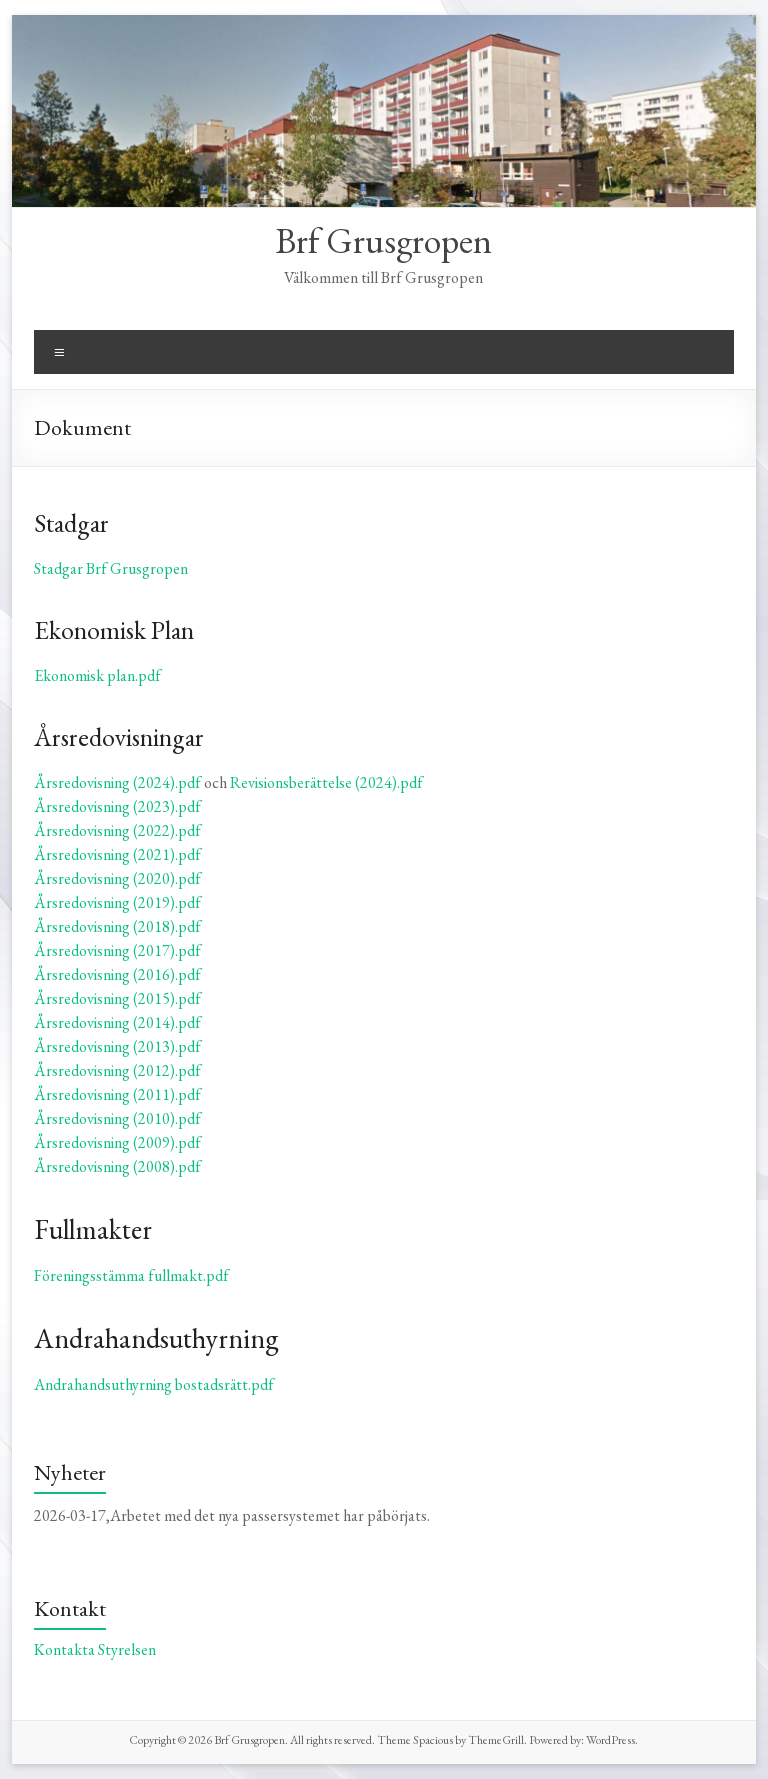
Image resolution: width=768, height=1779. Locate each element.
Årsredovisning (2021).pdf (117, 854)
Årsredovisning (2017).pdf (117, 950)
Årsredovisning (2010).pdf (117, 1118)
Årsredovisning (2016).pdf (117, 974)
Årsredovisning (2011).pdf (117, 1094)
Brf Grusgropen (383, 240)
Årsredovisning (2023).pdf (117, 806)
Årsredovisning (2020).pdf (117, 878)
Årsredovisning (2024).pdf (117, 782)
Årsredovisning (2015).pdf (117, 998)
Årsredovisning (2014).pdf (117, 1022)
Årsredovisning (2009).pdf (117, 1142)
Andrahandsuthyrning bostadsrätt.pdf (154, 1384)
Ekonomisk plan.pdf (97, 675)
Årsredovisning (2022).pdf (117, 830)
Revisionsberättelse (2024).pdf (326, 782)
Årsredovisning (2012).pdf (117, 1070)
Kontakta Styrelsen (95, 1649)
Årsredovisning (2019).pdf (117, 902)
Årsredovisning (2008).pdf (117, 1166)
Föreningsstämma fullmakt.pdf (131, 1275)
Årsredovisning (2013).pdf (117, 1046)
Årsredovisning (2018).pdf (117, 926)
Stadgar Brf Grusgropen (111, 568)
